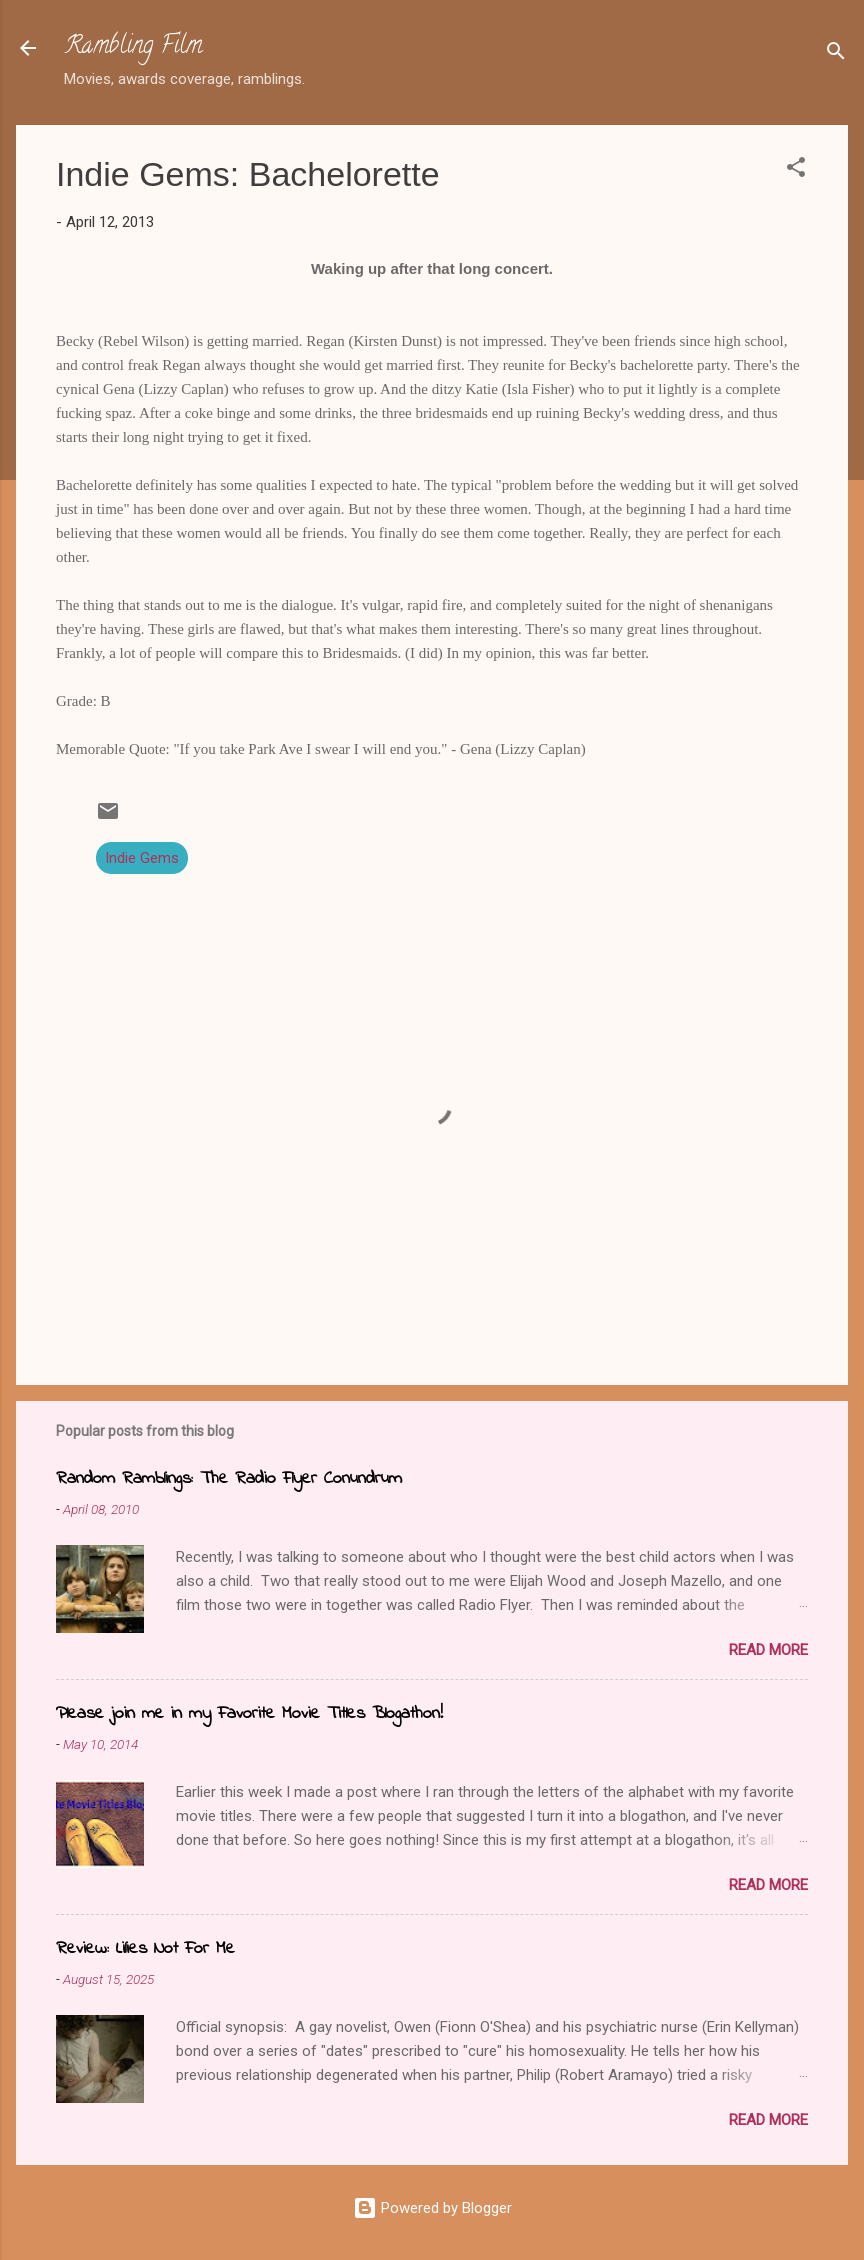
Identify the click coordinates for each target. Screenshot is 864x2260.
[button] (796, 170)
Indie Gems (142, 858)
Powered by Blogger (432, 2208)
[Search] (836, 54)
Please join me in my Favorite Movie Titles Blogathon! (249, 1714)
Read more (768, 1650)
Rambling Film (133, 47)
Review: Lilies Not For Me (145, 1949)
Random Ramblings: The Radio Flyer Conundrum (229, 1479)
